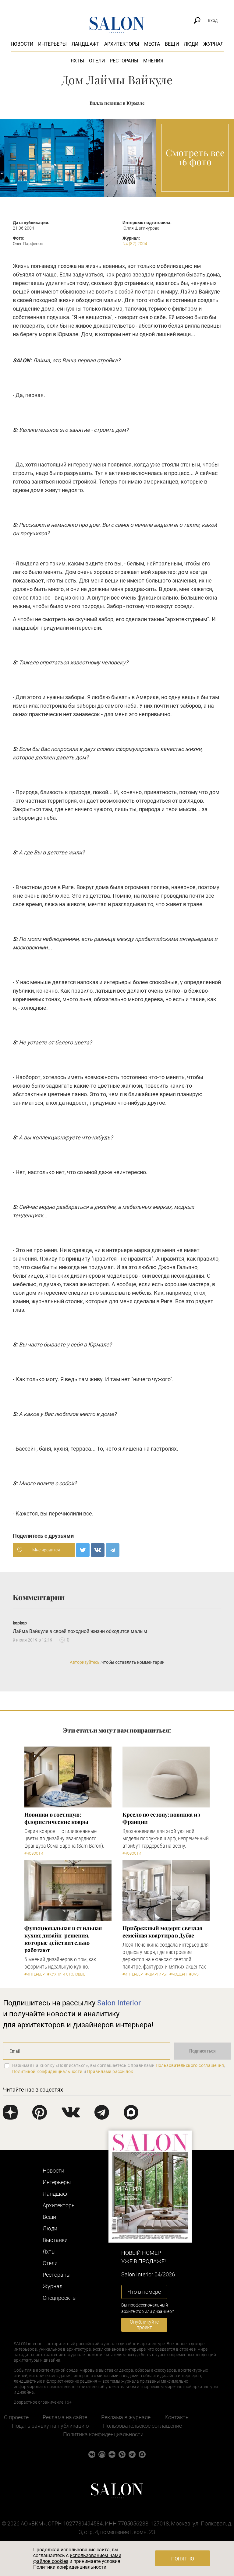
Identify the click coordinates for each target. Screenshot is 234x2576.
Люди (191, 44)
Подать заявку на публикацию (50, 2426)
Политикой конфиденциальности (47, 2071)
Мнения (153, 61)
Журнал (213, 44)
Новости (22, 44)
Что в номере (144, 2292)
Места (152, 44)
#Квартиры (156, 1974)
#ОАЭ (194, 1974)
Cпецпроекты (60, 2298)
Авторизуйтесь (85, 1662)
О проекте (16, 2417)
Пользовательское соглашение (142, 2426)
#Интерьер (34, 1974)
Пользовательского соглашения (190, 2065)
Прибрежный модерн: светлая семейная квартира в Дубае (162, 1931)
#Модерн (177, 1974)
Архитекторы (121, 44)
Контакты (177, 2417)
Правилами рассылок (110, 2071)
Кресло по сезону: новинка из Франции (161, 1818)
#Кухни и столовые (66, 1974)
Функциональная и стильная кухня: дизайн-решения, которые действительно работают (63, 1939)
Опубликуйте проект (144, 2324)
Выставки (55, 2240)
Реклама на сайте (65, 2417)
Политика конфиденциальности (103, 2434)
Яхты (77, 61)
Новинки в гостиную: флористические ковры (56, 1818)
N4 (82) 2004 (134, 243)
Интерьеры (52, 44)
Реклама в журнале (126, 2417)
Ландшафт (85, 44)
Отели (97, 61)
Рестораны (124, 61)
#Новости (33, 1853)
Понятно (182, 2559)
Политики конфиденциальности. (70, 2567)
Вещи (172, 44)
